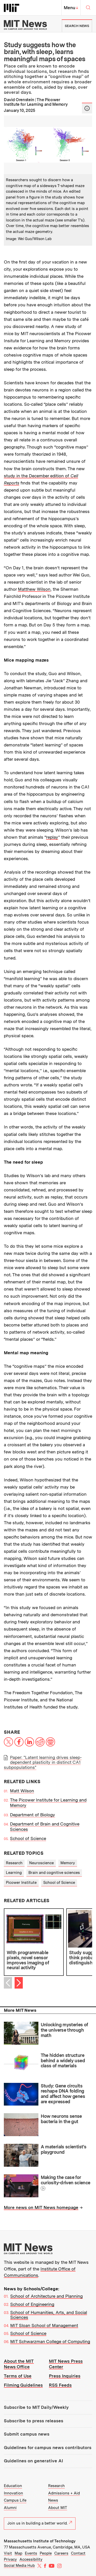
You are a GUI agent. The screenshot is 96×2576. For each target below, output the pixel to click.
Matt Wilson (22, 1790)
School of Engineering (32, 2304)
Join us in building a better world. (39, 2523)
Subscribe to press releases (33, 2420)
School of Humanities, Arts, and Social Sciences (48, 2315)
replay (52, 837)
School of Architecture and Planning (46, 2296)
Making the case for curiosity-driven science (65, 2180)
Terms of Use (17, 2375)
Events (31, 2553)
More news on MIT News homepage (41, 2207)
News (53, 2500)
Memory (67, 1863)
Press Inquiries (64, 2375)
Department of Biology (32, 1814)
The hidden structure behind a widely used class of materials (63, 2060)
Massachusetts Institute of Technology (40, 2541)
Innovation (13, 2493)
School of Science (28, 1838)
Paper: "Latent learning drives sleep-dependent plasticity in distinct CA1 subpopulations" (43, 1762)
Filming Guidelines (23, 2385)
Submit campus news (26, 2434)
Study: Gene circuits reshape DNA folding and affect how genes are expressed (63, 2093)
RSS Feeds (60, 2385)
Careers (61, 2553)
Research (14, 1863)
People (46, 2553)
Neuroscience (41, 1863)
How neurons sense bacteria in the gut (61, 2118)
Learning (14, 1872)
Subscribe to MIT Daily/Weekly (36, 2407)
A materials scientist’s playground (64, 2149)
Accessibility (30, 2559)
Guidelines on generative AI (33, 2460)
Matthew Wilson (34, 589)
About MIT (57, 2507)
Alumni (10, 2507)
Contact (78, 2553)
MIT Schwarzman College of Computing (50, 2341)
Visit (8, 2553)
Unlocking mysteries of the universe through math (64, 2030)
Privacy (10, 2559)
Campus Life (15, 2500)
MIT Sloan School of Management (44, 2325)
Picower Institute (21, 1882)
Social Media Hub (19, 2565)
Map (18, 2553)
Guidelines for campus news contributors (47, 2447)
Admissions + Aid (64, 2493)
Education (13, 2485)
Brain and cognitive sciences (54, 1872)
